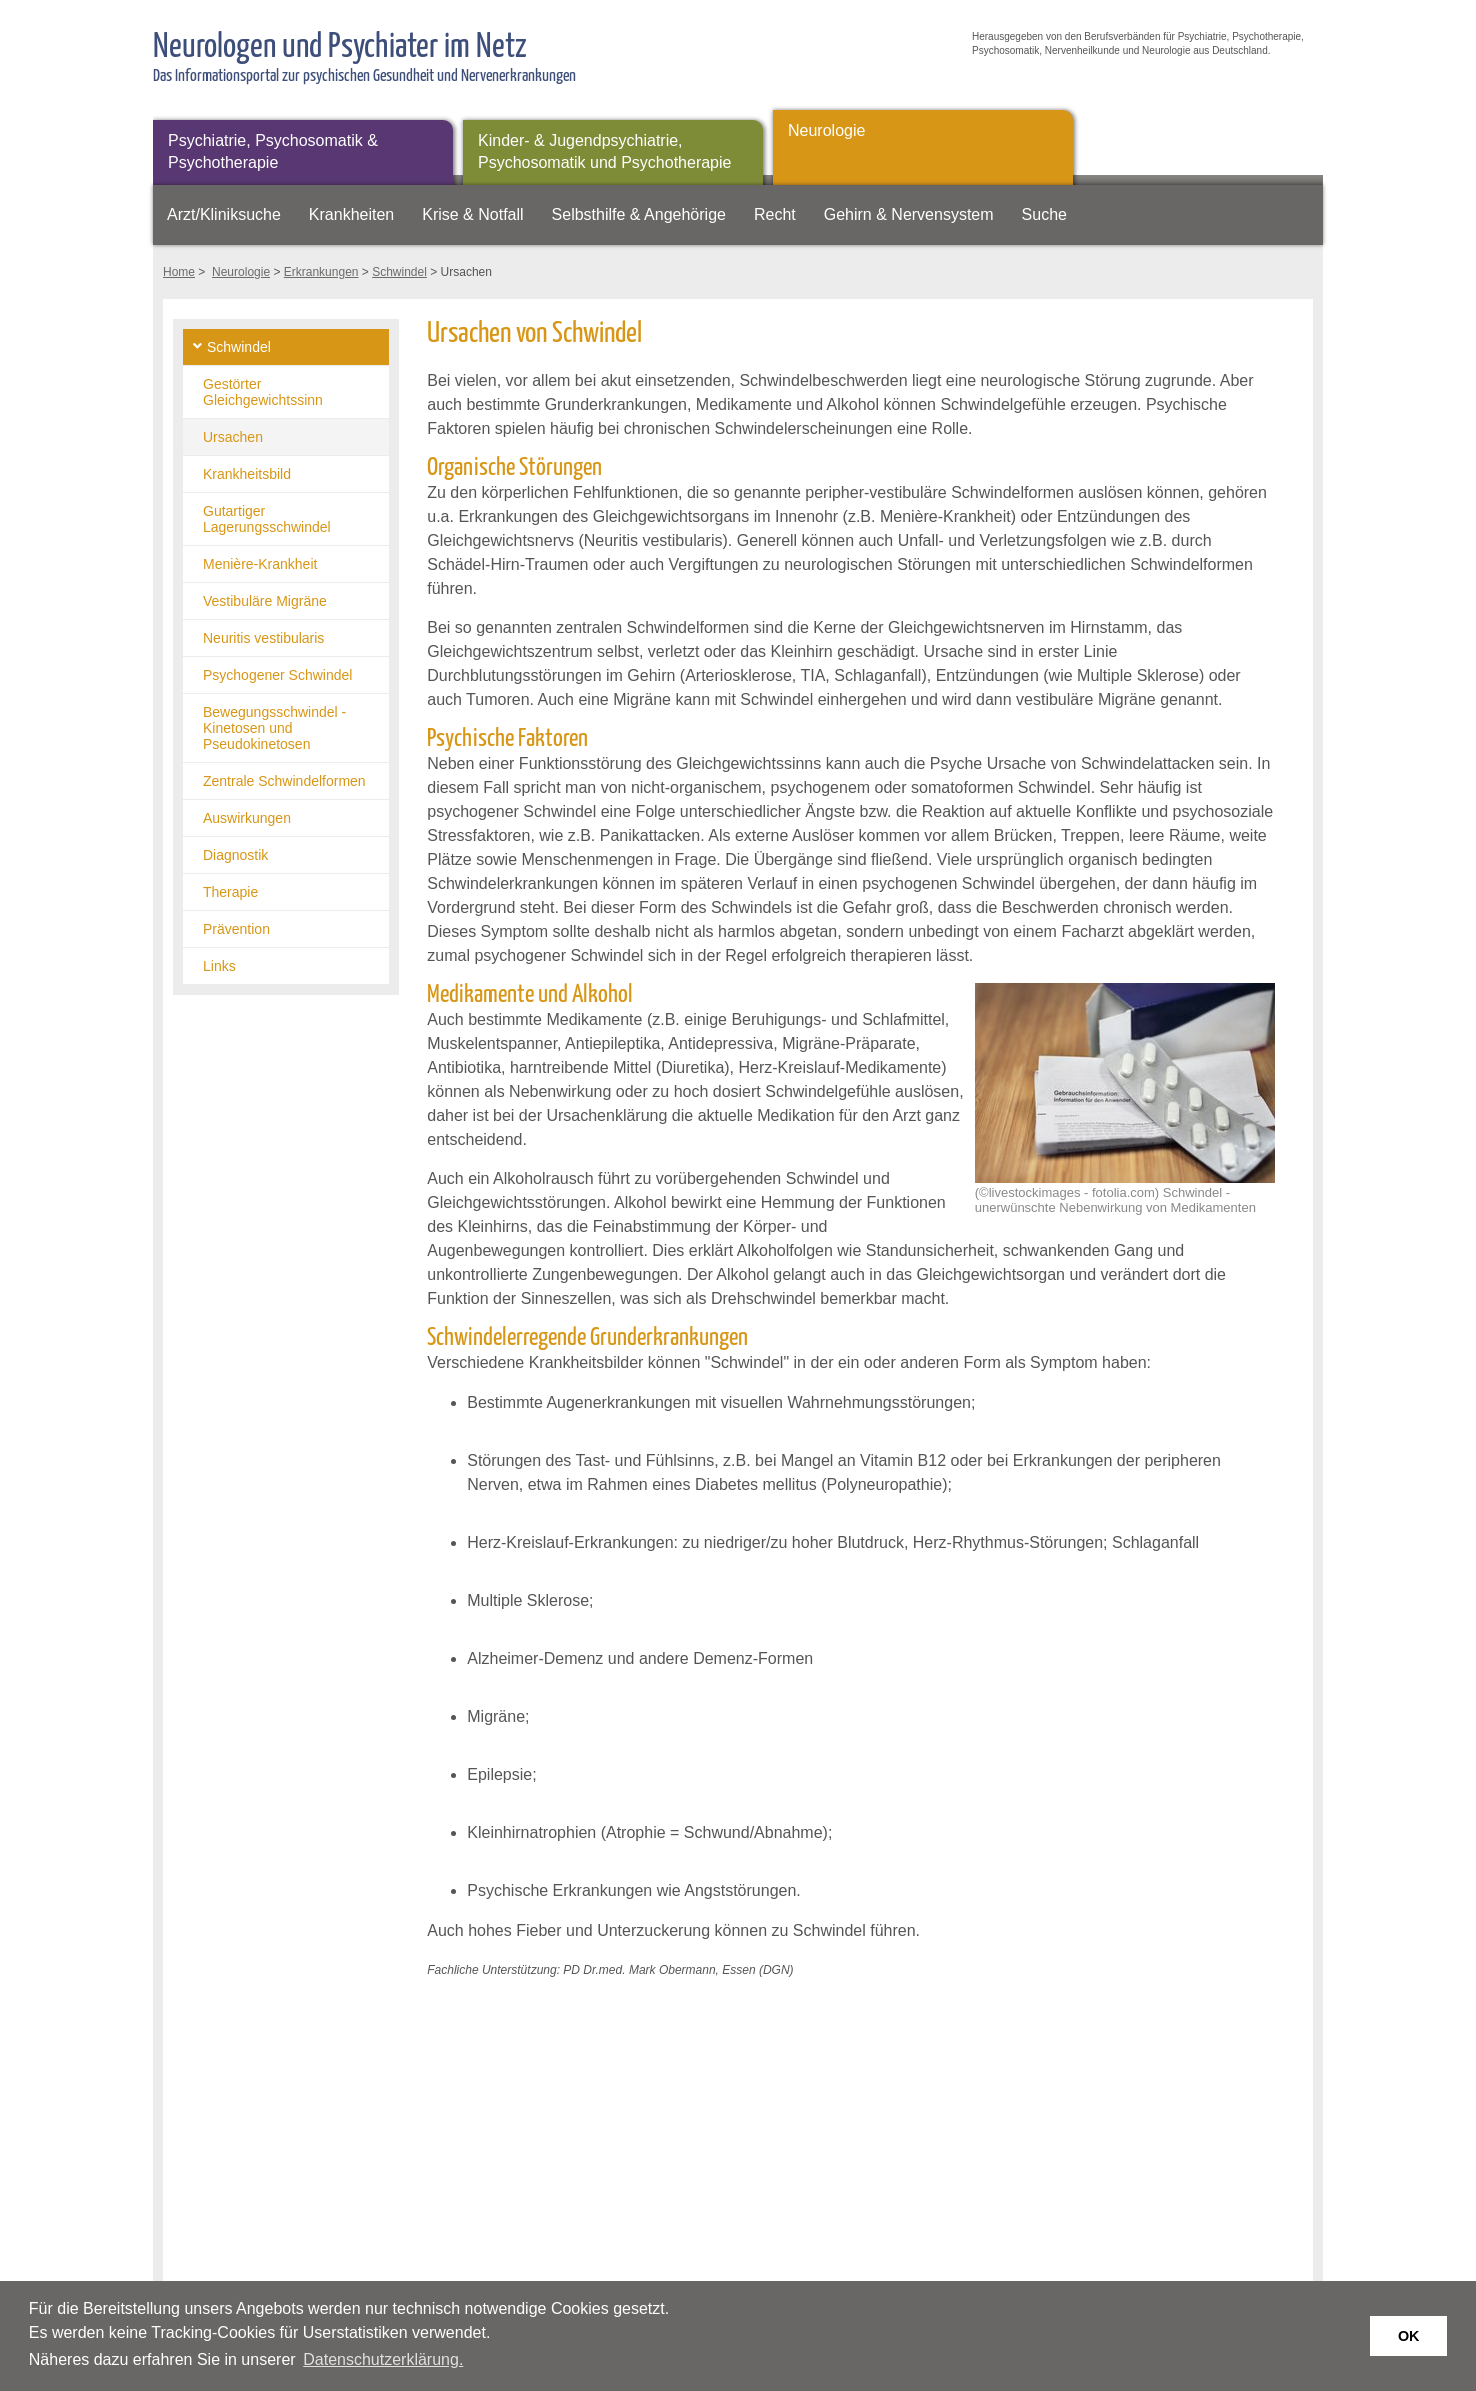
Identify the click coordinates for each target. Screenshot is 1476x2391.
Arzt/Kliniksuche (224, 214)
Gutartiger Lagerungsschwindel (267, 519)
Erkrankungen (321, 272)
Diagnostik (235, 855)
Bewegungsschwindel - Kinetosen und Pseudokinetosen (274, 728)
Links (219, 966)
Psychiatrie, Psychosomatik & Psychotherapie (273, 151)
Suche (1044, 214)
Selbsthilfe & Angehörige (639, 214)
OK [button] (1409, 2336)
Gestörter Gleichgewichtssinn (263, 392)
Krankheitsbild (247, 474)
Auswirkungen (247, 818)
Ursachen (233, 437)
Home (179, 272)
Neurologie (826, 130)
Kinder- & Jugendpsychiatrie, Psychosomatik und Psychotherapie (604, 151)
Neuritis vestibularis (263, 638)
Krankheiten (351, 214)
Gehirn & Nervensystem (909, 214)
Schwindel (399, 272)
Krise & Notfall (472, 214)
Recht (775, 214)
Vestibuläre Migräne (265, 601)
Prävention (236, 929)
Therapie (230, 892)
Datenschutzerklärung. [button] (383, 2359)
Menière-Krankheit (260, 564)
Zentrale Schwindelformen (284, 781)
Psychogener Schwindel (277, 675)
